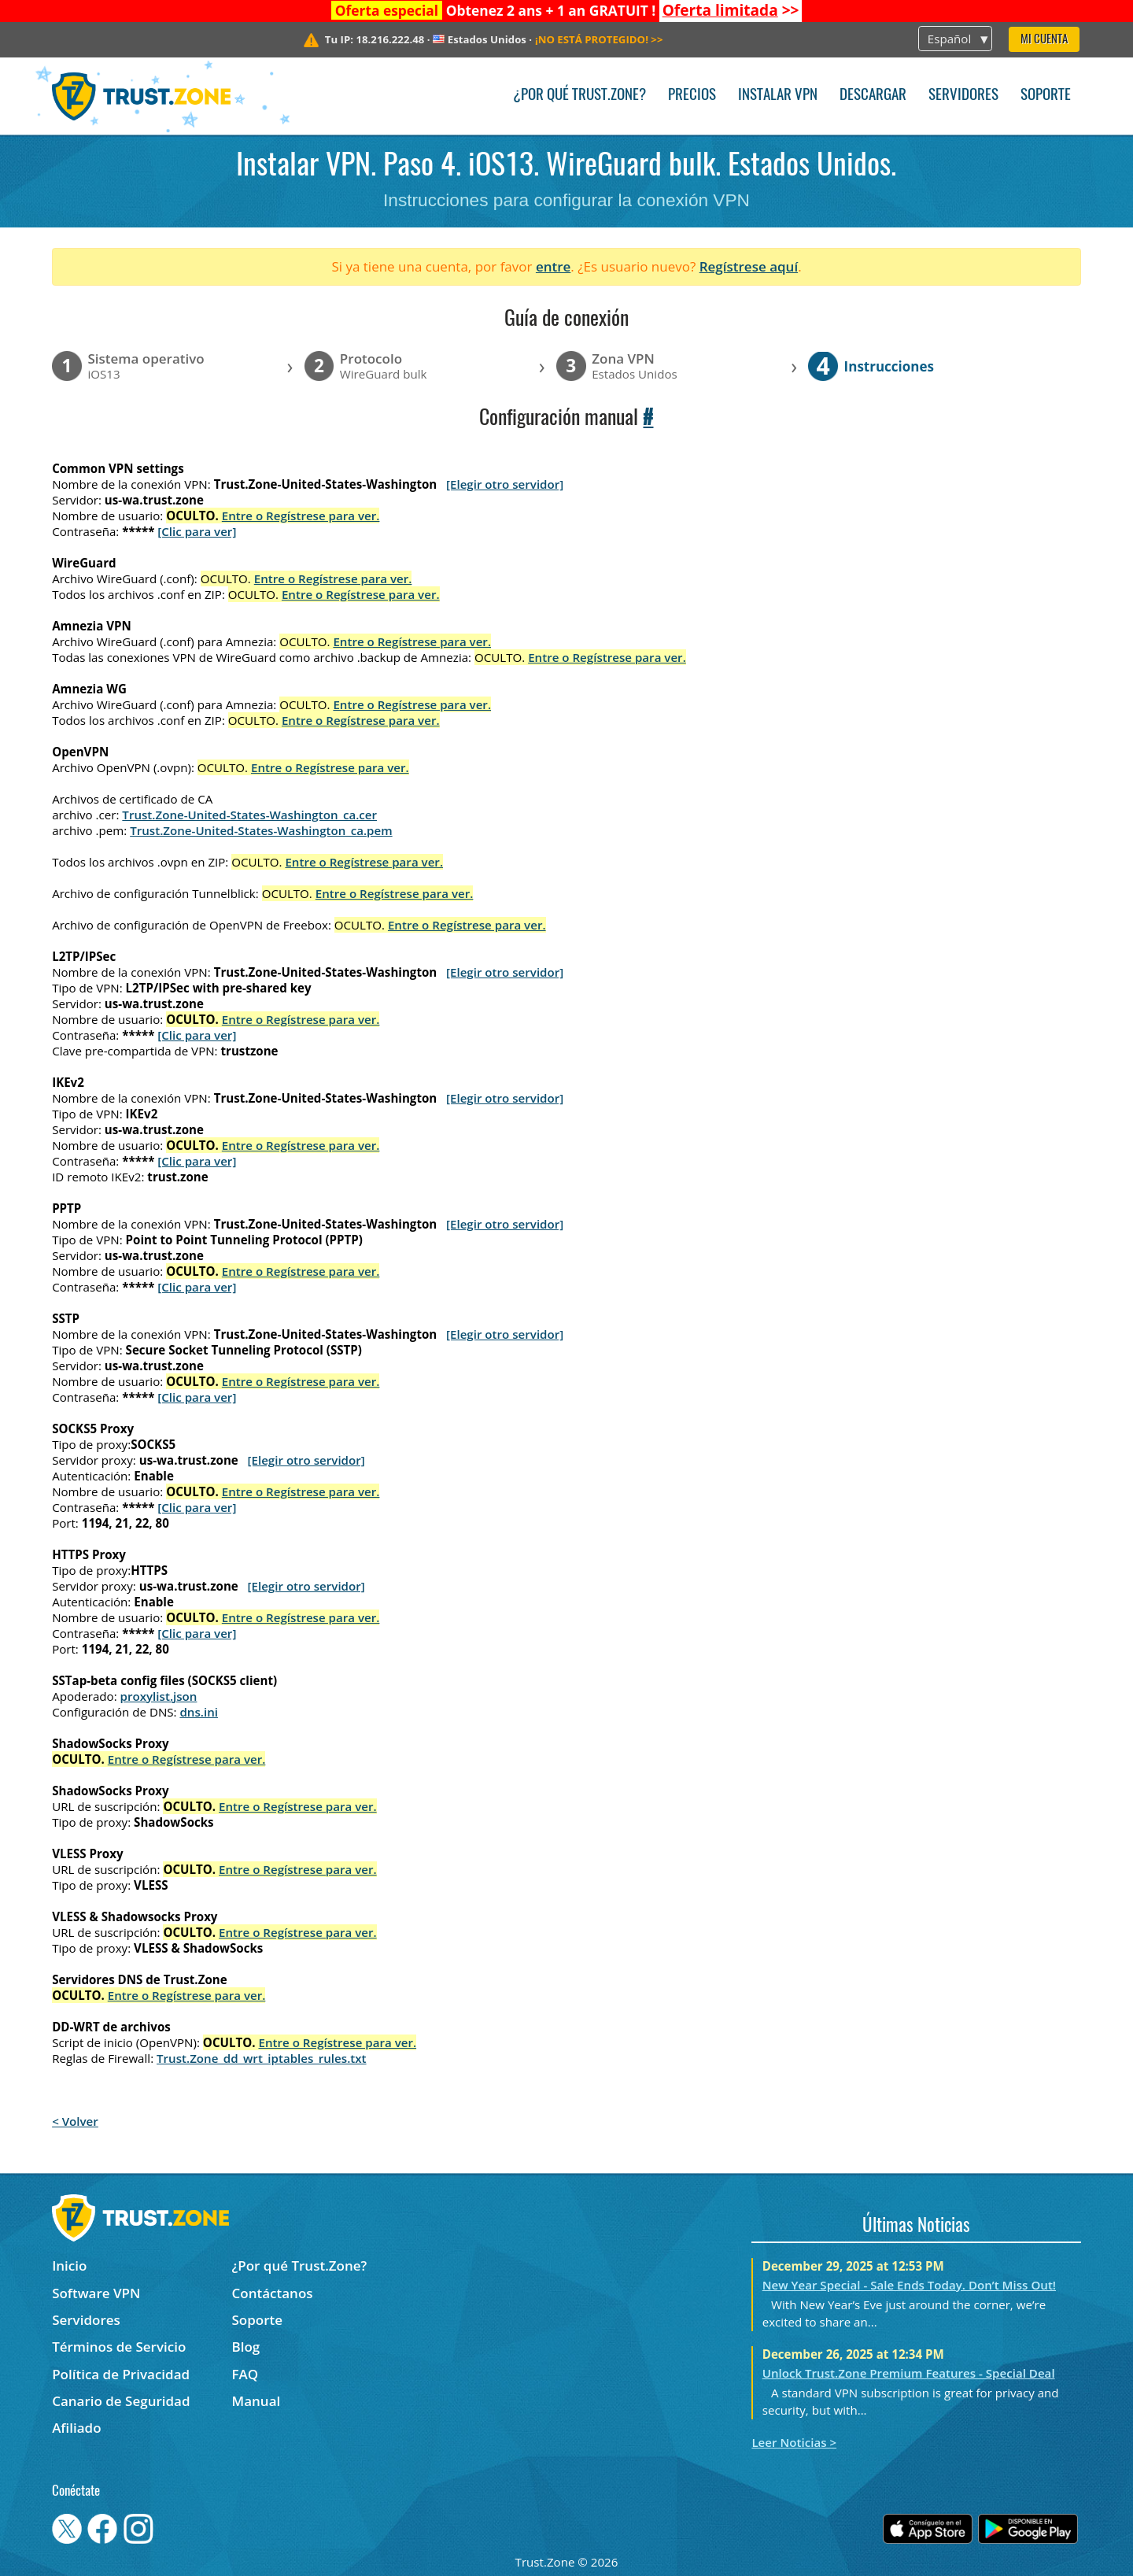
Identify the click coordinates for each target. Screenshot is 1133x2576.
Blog (246, 2347)
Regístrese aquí (748, 266)
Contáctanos (272, 2293)
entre (553, 266)
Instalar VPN (777, 95)
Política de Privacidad (121, 2374)
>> (730, 10)
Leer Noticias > (793, 2442)
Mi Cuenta (1044, 40)
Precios (692, 95)
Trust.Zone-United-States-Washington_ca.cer (249, 814)
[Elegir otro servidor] (504, 484)
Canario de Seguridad (121, 2401)
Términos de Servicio (119, 2347)
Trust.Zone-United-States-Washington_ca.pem (261, 830)
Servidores (963, 95)
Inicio (69, 2265)
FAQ (245, 2374)
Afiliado (76, 2428)
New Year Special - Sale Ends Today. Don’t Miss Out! (909, 2285)
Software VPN (96, 2293)
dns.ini (198, 1712)
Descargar (873, 95)
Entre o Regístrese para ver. (301, 515)
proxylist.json (158, 1696)
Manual (256, 2401)
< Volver (75, 2121)
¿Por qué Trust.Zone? (579, 95)
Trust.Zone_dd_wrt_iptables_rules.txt (262, 2058)
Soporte (1045, 95)
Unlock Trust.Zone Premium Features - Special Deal (908, 2373)
